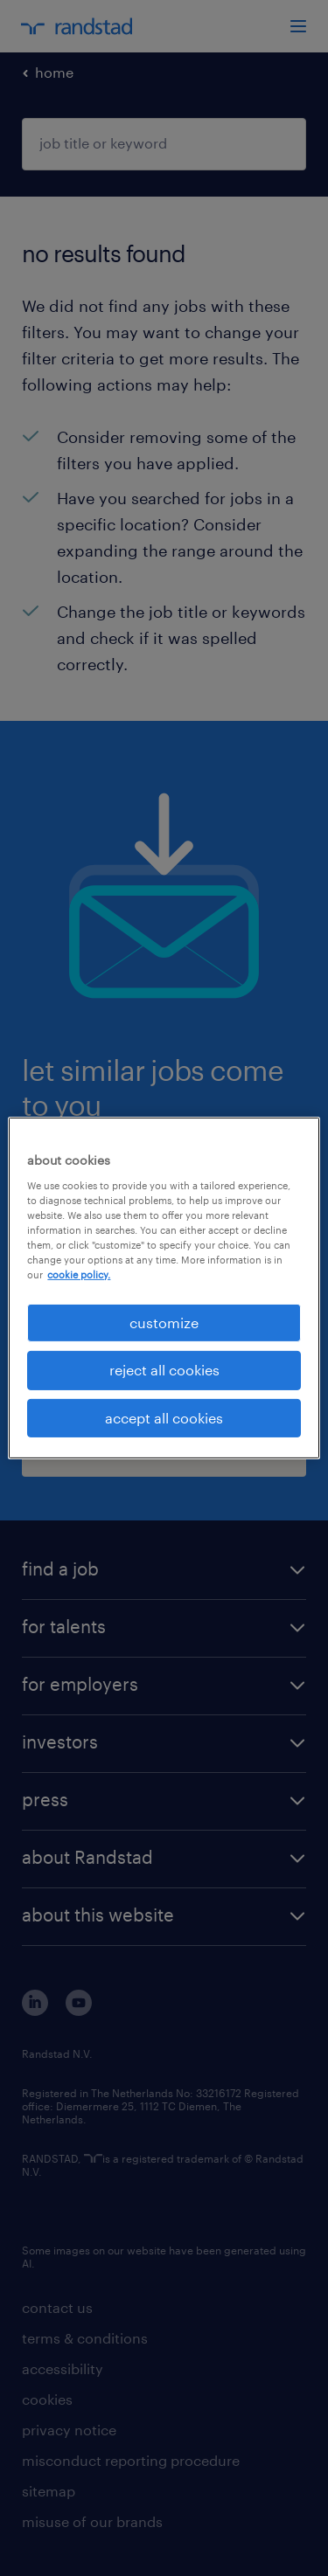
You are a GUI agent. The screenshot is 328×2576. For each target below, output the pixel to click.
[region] (163, 1288)
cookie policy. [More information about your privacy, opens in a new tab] (78, 1274)
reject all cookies (164, 1369)
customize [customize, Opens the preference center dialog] (164, 1322)
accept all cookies (164, 1417)
